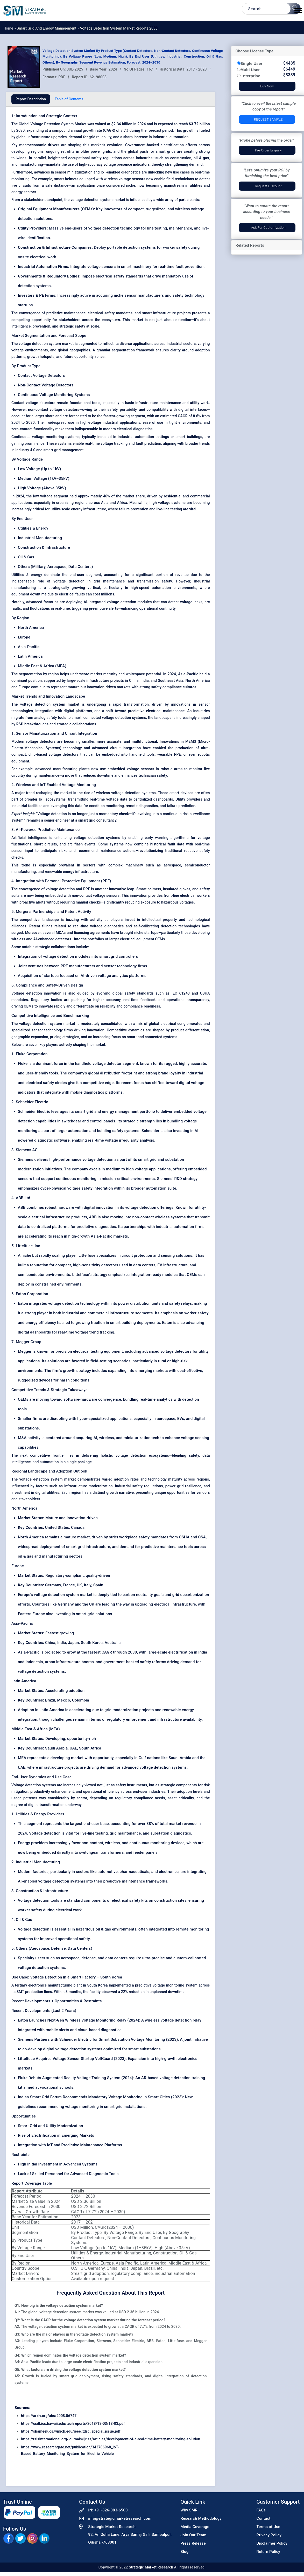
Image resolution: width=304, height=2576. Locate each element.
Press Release (193, 2543)
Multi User (250, 69)
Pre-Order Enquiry (268, 150)
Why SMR (188, 2510)
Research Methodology (201, 2518)
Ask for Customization (268, 228)
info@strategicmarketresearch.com (119, 2518)
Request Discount (268, 186)
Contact (264, 2518)
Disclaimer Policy (272, 2543)
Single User (252, 63)
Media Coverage (194, 2526)
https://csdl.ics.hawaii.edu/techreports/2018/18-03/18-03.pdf (73, 2423)
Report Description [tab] (31, 99)
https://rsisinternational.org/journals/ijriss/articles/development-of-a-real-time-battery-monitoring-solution (110, 2439)
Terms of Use (268, 2526)
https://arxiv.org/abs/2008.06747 (48, 2416)
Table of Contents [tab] (69, 99)
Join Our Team (193, 2535)
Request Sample (268, 119)
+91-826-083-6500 (111, 2510)
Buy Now (267, 86)
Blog (184, 2551)
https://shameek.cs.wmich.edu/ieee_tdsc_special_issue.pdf (71, 2431)
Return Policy (268, 2551)
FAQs (261, 2510)
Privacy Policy (269, 2535)
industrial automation (136, 437)
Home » (10, 28)
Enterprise (250, 76)
